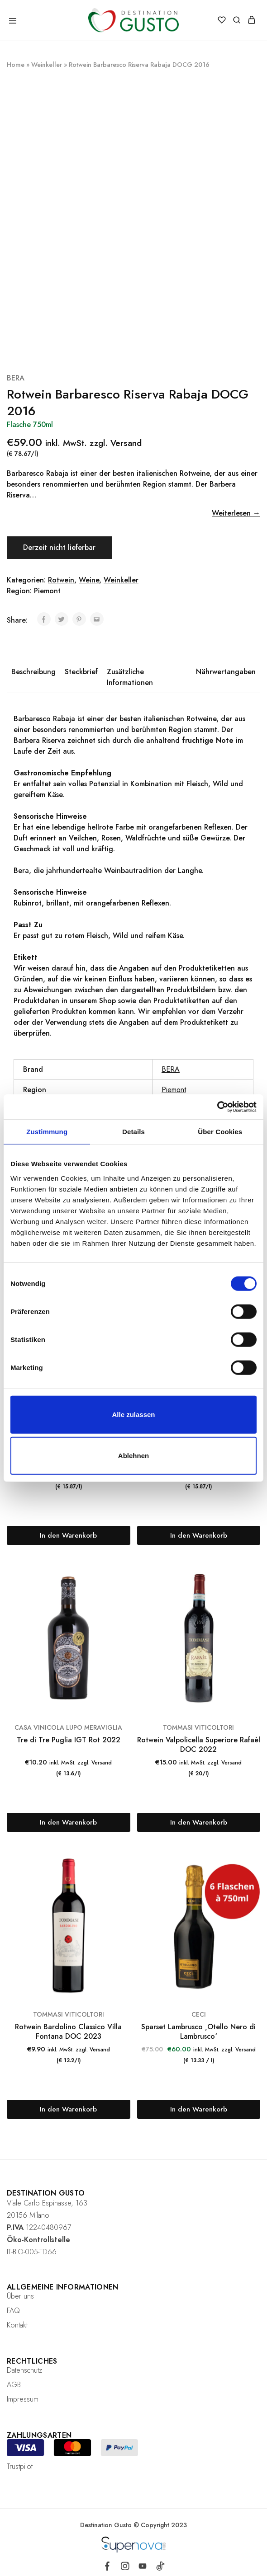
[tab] (33, 677)
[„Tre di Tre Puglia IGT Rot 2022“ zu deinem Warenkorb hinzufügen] (68, 1822)
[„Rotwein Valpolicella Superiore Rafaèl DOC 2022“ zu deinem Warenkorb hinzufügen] (199, 1822)
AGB (14, 2384)
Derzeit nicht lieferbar (60, 547)
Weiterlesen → (236, 513)
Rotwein (61, 580)
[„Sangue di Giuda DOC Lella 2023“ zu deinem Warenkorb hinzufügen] (199, 1535)
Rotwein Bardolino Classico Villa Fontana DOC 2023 (68, 2031)
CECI (198, 2014)
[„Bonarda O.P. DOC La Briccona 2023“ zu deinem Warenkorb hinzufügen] (68, 1535)
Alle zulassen (133, 1414)
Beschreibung (33, 671)
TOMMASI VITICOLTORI (198, 1727)
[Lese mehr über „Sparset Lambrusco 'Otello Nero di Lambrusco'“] (199, 2109)
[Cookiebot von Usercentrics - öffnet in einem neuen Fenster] (217, 1106)
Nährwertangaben (226, 671)
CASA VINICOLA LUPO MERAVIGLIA (68, 1727)
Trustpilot (20, 2466)
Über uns (20, 2296)
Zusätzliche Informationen (130, 677)
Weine (89, 580)
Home (15, 64)
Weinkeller (46, 64)
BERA (15, 378)
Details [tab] (133, 1132)
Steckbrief (81, 671)
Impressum (22, 2399)
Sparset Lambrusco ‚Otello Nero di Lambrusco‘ (198, 2031)
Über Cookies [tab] (220, 1132)
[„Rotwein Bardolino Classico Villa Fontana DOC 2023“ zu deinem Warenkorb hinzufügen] (68, 2109)
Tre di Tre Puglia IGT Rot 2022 (68, 1740)
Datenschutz (24, 2370)
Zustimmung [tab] (46, 1132)
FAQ (13, 2310)
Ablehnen (133, 1455)
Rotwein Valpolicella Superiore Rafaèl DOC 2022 (198, 1745)
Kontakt (17, 2325)
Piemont (47, 591)
